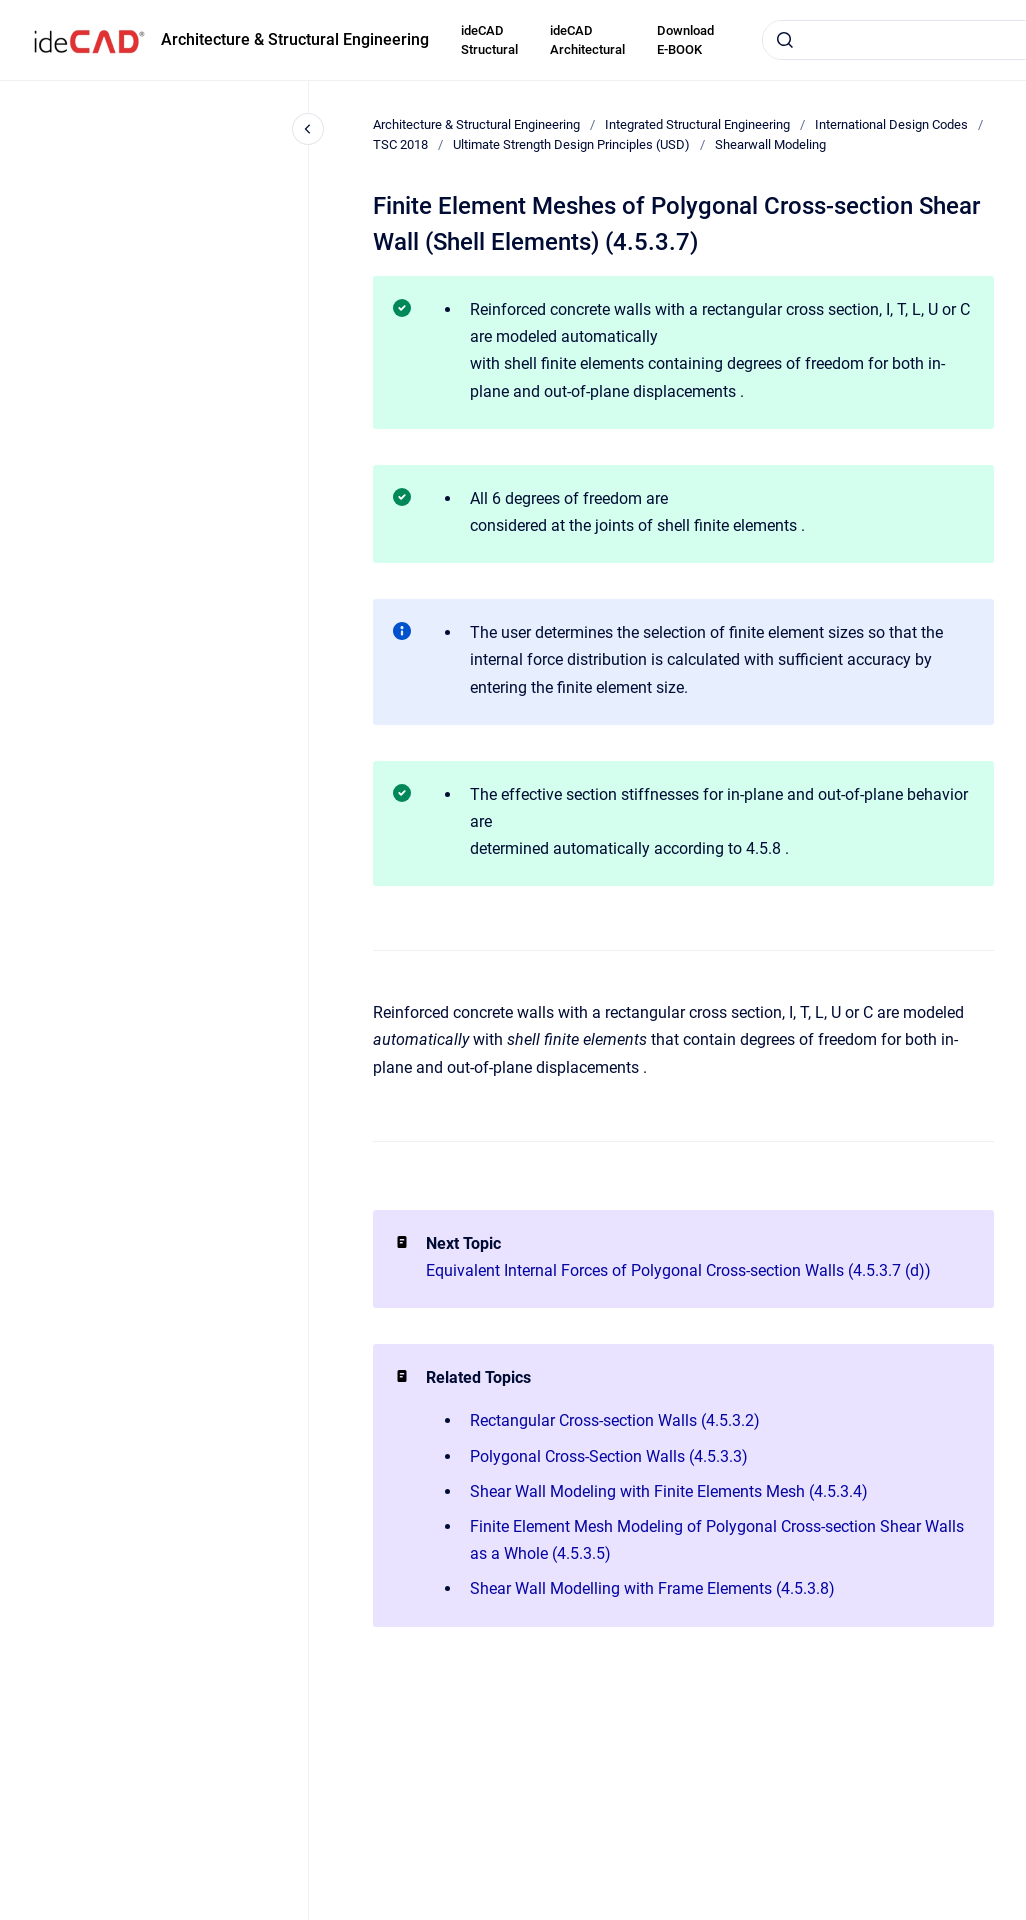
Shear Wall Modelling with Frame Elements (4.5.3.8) (652, 1588)
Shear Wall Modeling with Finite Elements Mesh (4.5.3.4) (669, 1491)
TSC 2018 (400, 144)
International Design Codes (891, 124)
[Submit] (785, 40)
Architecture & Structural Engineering (295, 39)
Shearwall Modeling (770, 144)
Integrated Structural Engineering (697, 124)
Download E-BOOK (685, 40)
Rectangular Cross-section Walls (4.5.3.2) (615, 1420)
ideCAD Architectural (587, 40)
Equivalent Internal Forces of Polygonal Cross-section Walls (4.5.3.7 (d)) (678, 1270)
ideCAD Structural (489, 40)
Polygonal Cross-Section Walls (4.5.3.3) (609, 1456)
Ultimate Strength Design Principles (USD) (571, 144)
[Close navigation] (308, 129)
